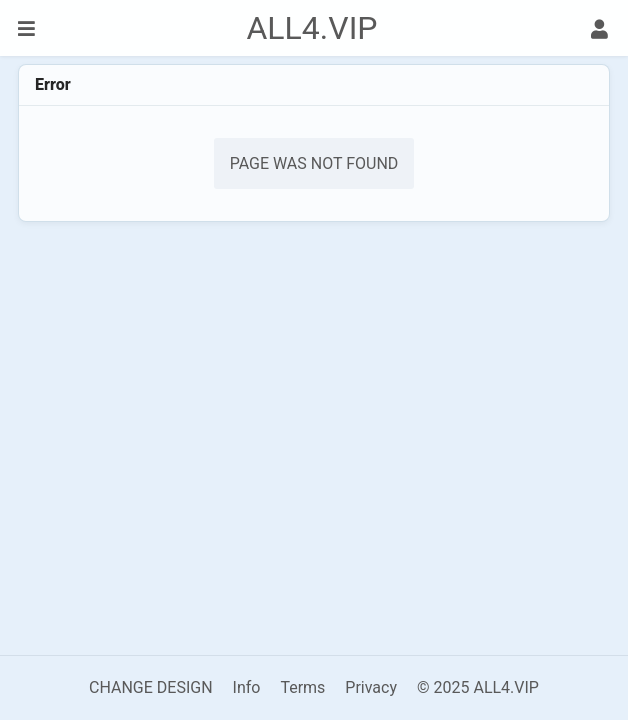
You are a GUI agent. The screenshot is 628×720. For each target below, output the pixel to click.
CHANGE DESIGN (151, 687)
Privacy (371, 687)
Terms (302, 687)
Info (247, 687)
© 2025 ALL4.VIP (478, 687)
